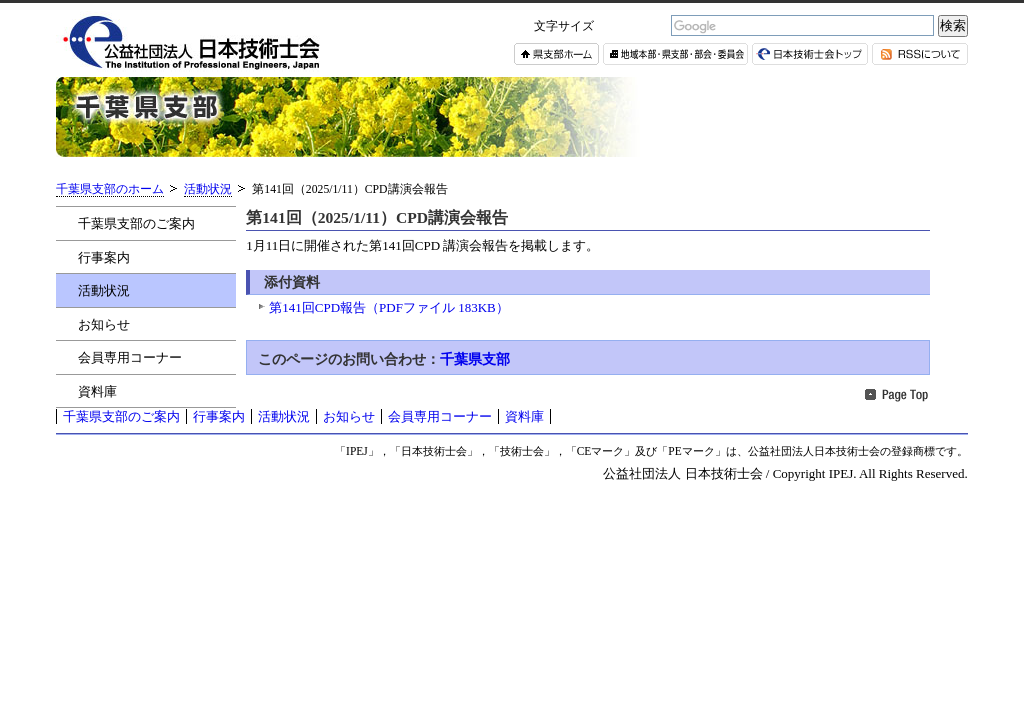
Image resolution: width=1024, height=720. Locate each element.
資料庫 (97, 391)
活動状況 (208, 189)
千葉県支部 (475, 359)
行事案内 (104, 257)
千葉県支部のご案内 (136, 223)
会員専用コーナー (130, 357)
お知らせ (104, 324)
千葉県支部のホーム (110, 189)
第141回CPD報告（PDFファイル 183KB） (388, 307)
